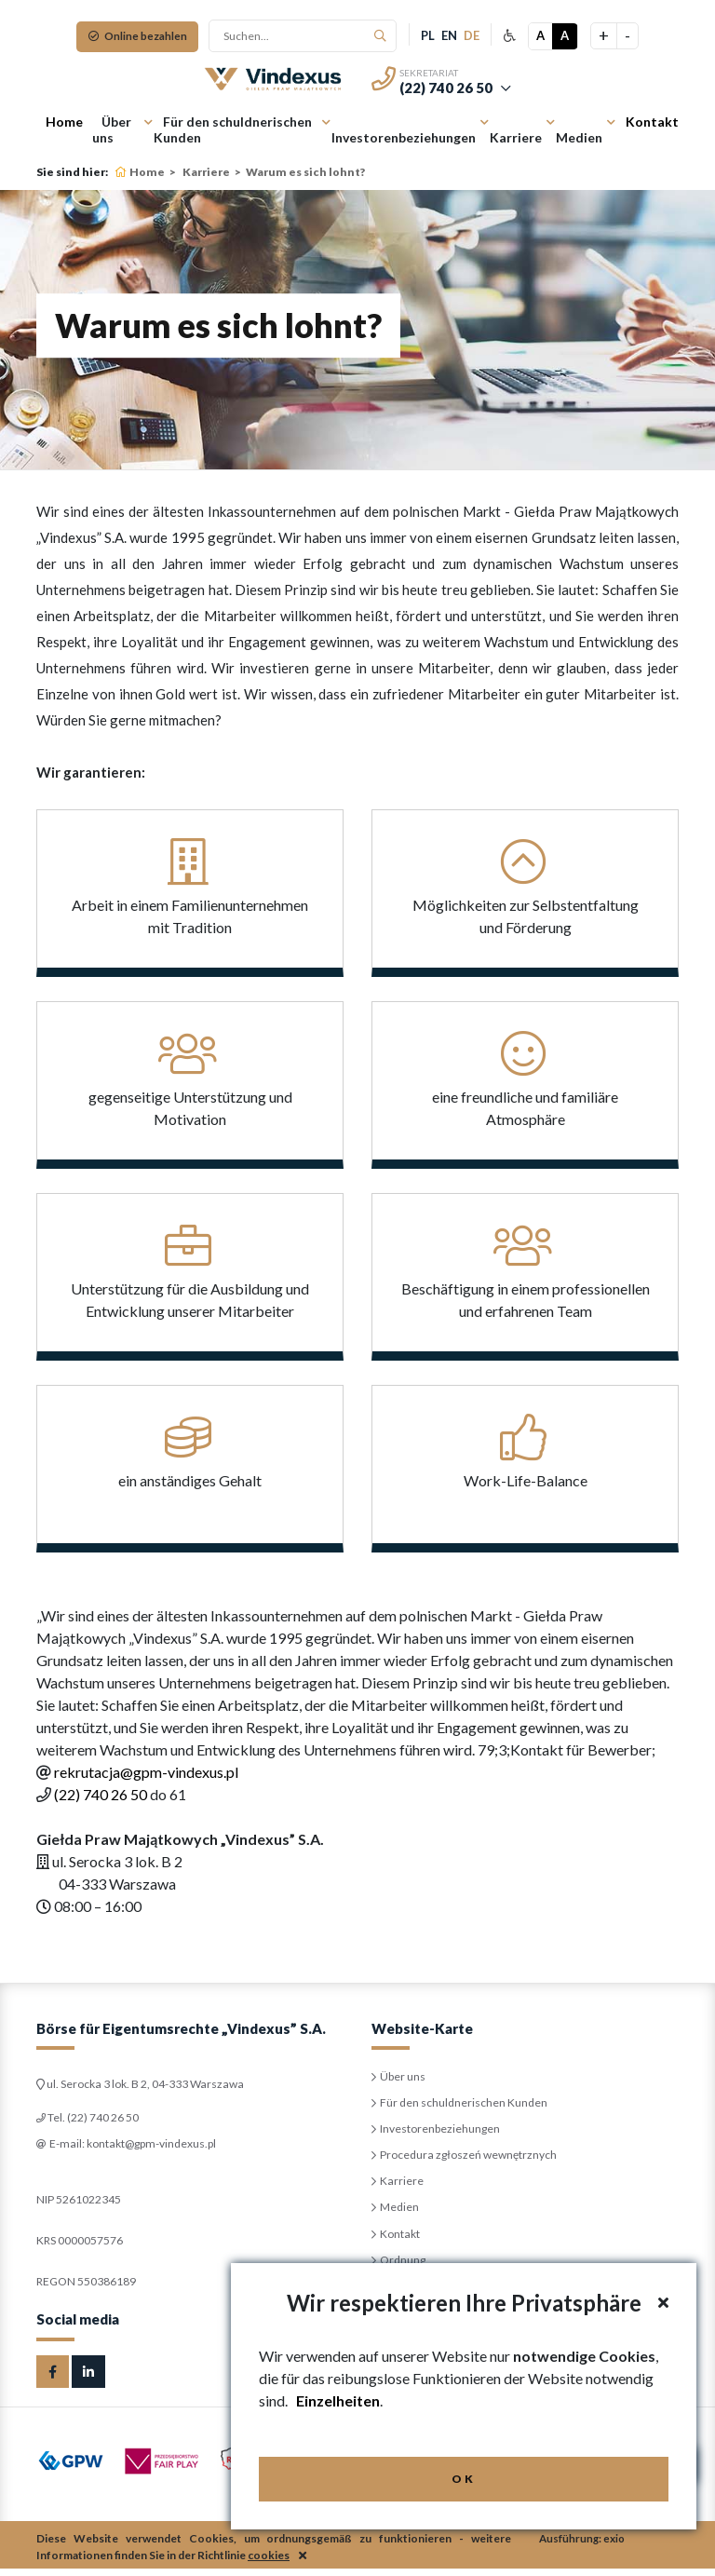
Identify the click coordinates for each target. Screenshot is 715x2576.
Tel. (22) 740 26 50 (94, 2117)
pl (431, 35)
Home (64, 121)
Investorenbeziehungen (403, 137)
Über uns (111, 129)
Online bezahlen (137, 36)
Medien (579, 137)
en (453, 35)
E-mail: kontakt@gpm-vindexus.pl (135, 2145)
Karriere (516, 137)
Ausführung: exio (583, 2546)
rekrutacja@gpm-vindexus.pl (146, 1772)
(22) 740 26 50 (445, 87)
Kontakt (652, 121)
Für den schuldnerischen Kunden (233, 129)
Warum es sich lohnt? (305, 172)
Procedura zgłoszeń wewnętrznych (470, 2159)
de (475, 35)
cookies (269, 2562)
